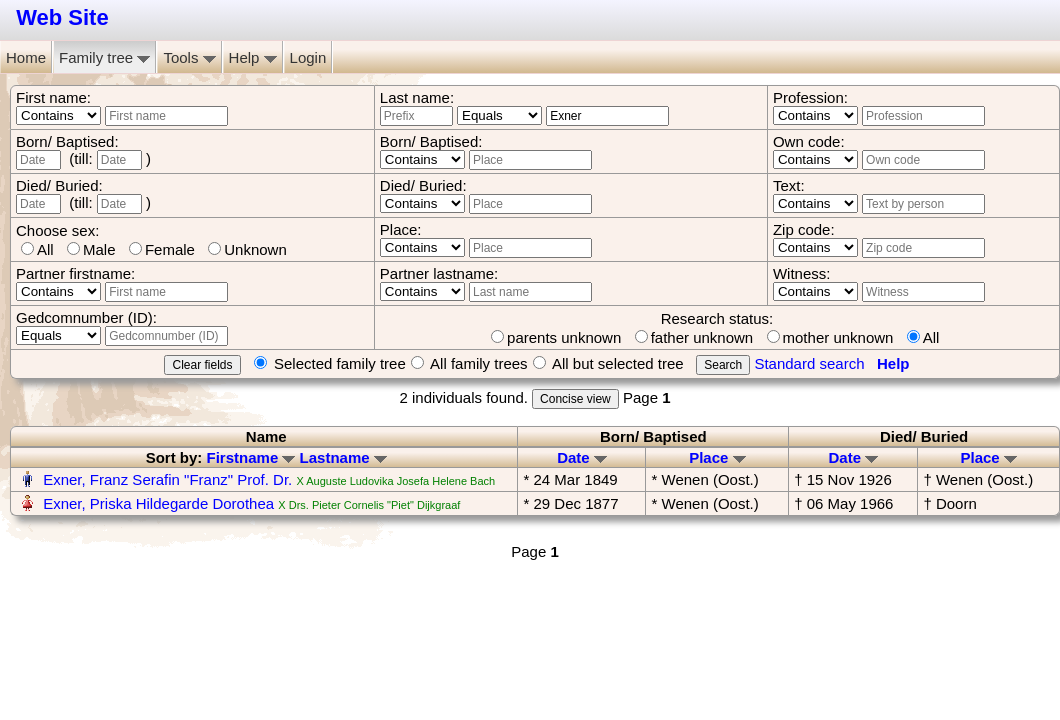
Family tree (104, 57)
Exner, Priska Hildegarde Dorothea (158, 503)
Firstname (251, 457)
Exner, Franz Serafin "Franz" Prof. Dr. (167, 479)
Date (582, 457)
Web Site (62, 17)
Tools (189, 57)
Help (253, 57)
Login (308, 57)
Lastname (343, 457)
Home (26, 57)
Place (717, 457)
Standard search (809, 363)
